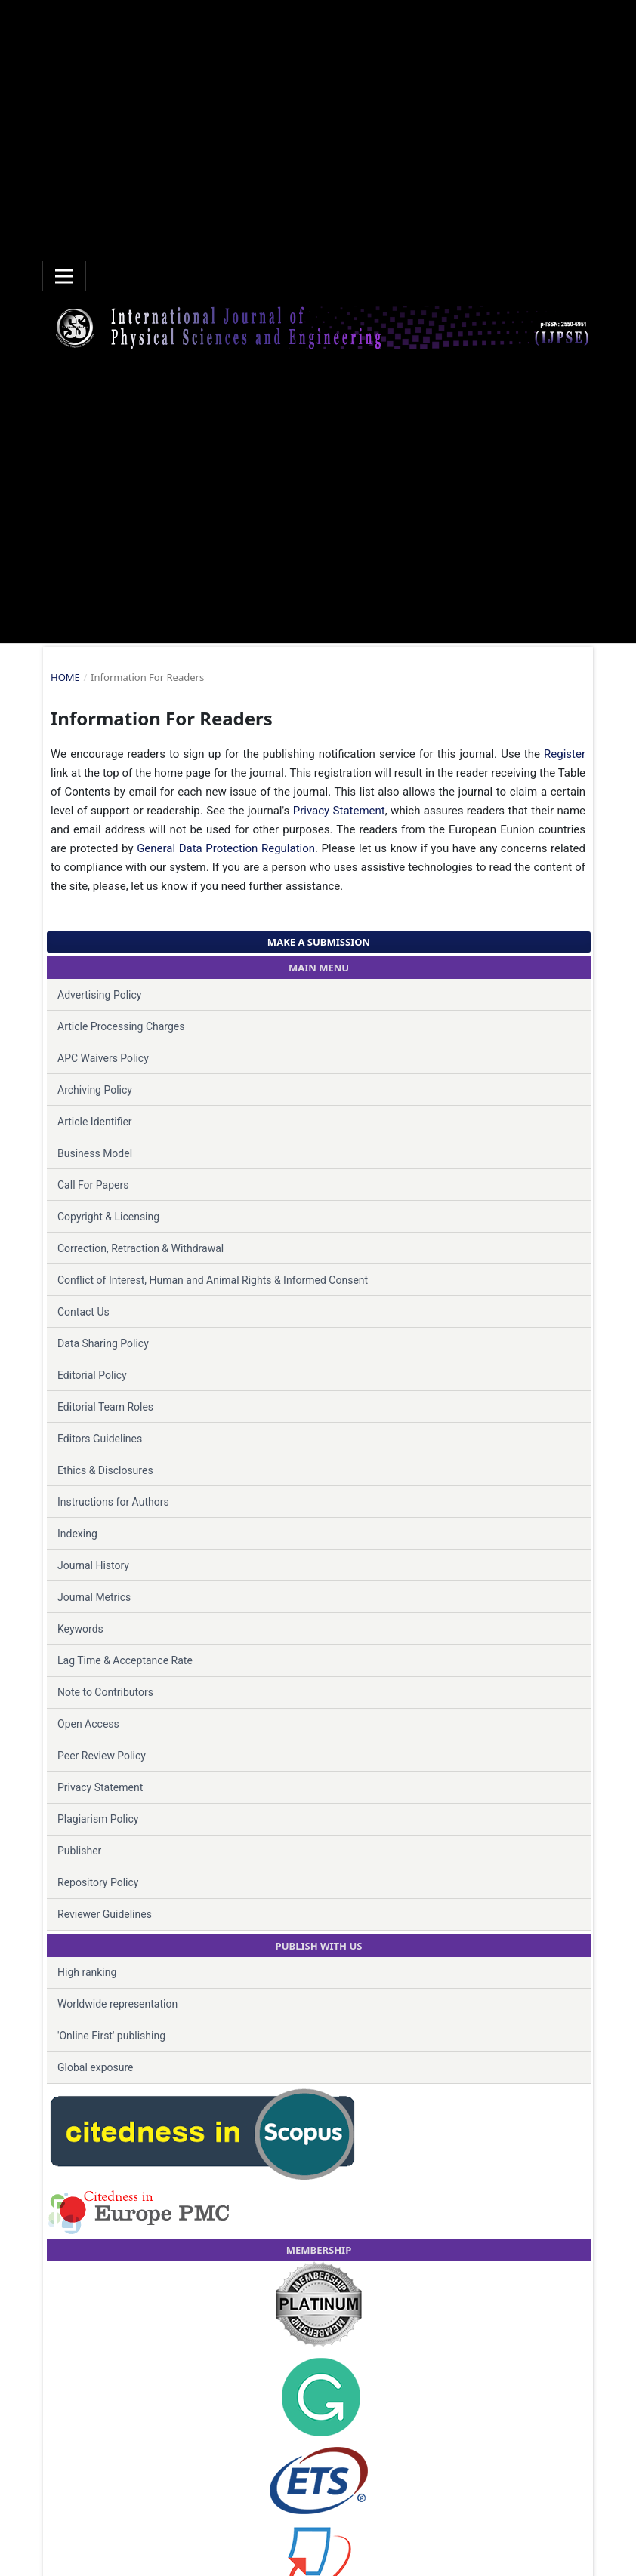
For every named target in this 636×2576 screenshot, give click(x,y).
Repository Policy (97, 1882)
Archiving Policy (94, 1090)
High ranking (86, 1972)
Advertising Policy (99, 995)
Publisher (79, 1851)
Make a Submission (318, 942)
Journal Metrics (94, 1597)
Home (65, 677)
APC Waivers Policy (103, 1058)
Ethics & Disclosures (105, 1470)
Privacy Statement (339, 810)
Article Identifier (94, 1122)
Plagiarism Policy (97, 1819)
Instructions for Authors (113, 1502)
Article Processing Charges (121, 1026)
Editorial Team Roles (105, 1407)
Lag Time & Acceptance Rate (125, 1660)
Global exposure (95, 2067)
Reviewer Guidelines (104, 1914)
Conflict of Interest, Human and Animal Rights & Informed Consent (212, 1280)
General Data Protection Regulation (226, 848)
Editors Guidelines (99, 1439)
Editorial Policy (92, 1375)
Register (564, 754)
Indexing (77, 1534)
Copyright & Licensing (108, 1217)
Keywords (80, 1629)
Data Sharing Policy (103, 1343)
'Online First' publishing (111, 2036)
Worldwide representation (117, 2004)
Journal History (93, 1565)
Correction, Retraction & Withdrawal (140, 1248)
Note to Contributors (105, 1692)
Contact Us (83, 1312)
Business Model (94, 1153)
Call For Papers (92, 1185)
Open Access (88, 1724)
